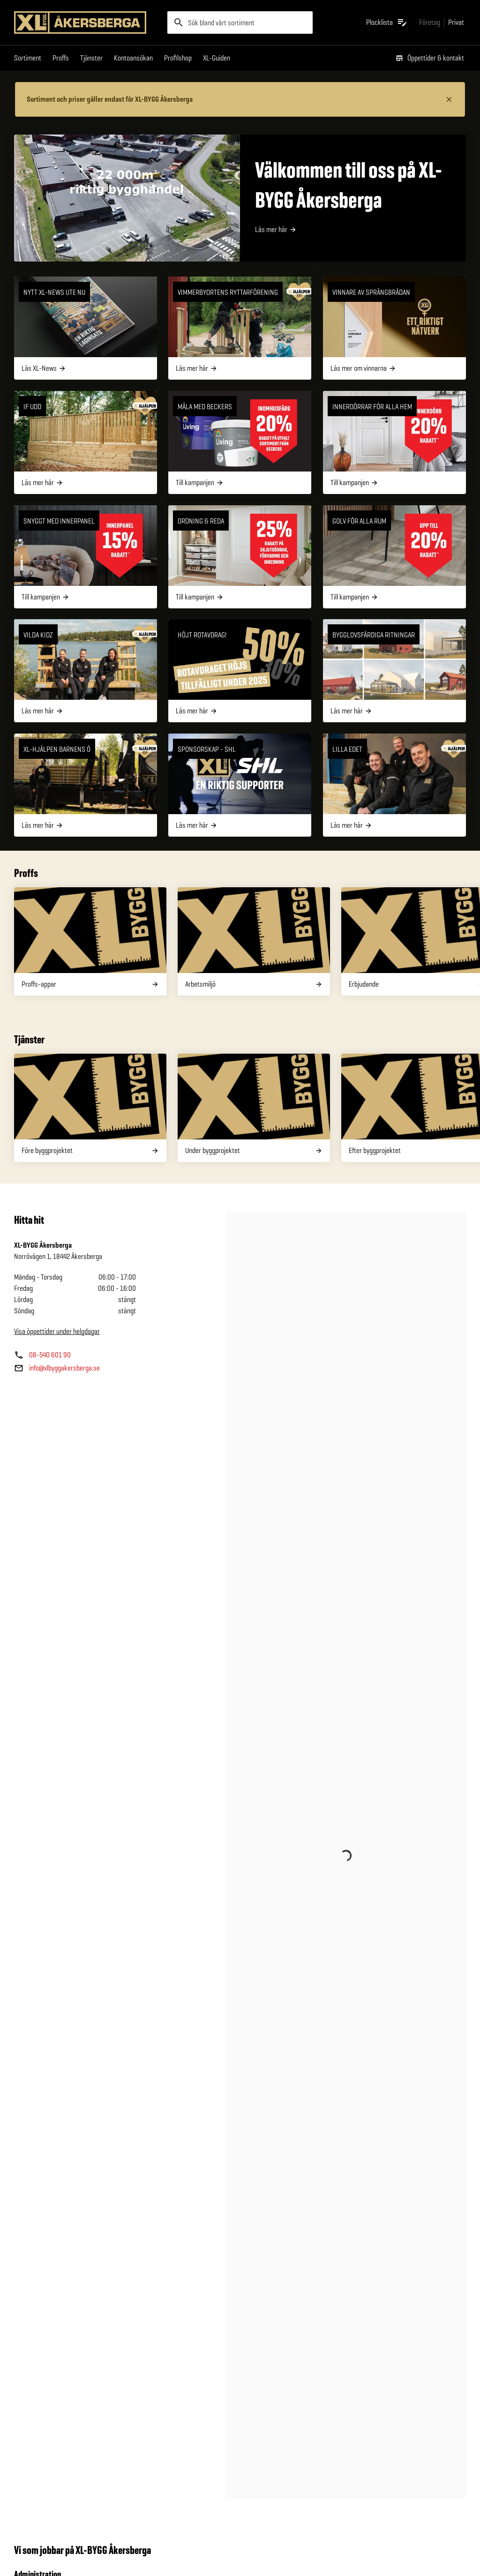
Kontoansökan (133, 58)
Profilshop (178, 58)
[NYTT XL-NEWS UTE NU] (85, 328)
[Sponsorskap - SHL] (239, 785)
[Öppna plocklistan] (386, 22)
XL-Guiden (216, 58)
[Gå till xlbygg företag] (429, 22)
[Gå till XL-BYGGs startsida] (87, 22)
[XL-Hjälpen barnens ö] (85, 785)
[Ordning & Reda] (239, 556)
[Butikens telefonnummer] (42, 1355)
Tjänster (91, 58)
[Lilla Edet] (394, 785)
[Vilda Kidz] (85, 670)
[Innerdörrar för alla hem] (394, 442)
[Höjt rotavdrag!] (239, 670)
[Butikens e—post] (57, 1368)
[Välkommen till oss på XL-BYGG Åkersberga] (240, 198)
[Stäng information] (449, 99)
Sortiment (27, 58)
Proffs (60, 58)
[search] (240, 22)
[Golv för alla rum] (394, 556)
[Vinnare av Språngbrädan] (394, 328)
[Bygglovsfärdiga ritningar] (394, 670)
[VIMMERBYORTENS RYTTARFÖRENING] (239, 328)
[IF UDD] (85, 442)
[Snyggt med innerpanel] (85, 556)
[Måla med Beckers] (239, 442)
